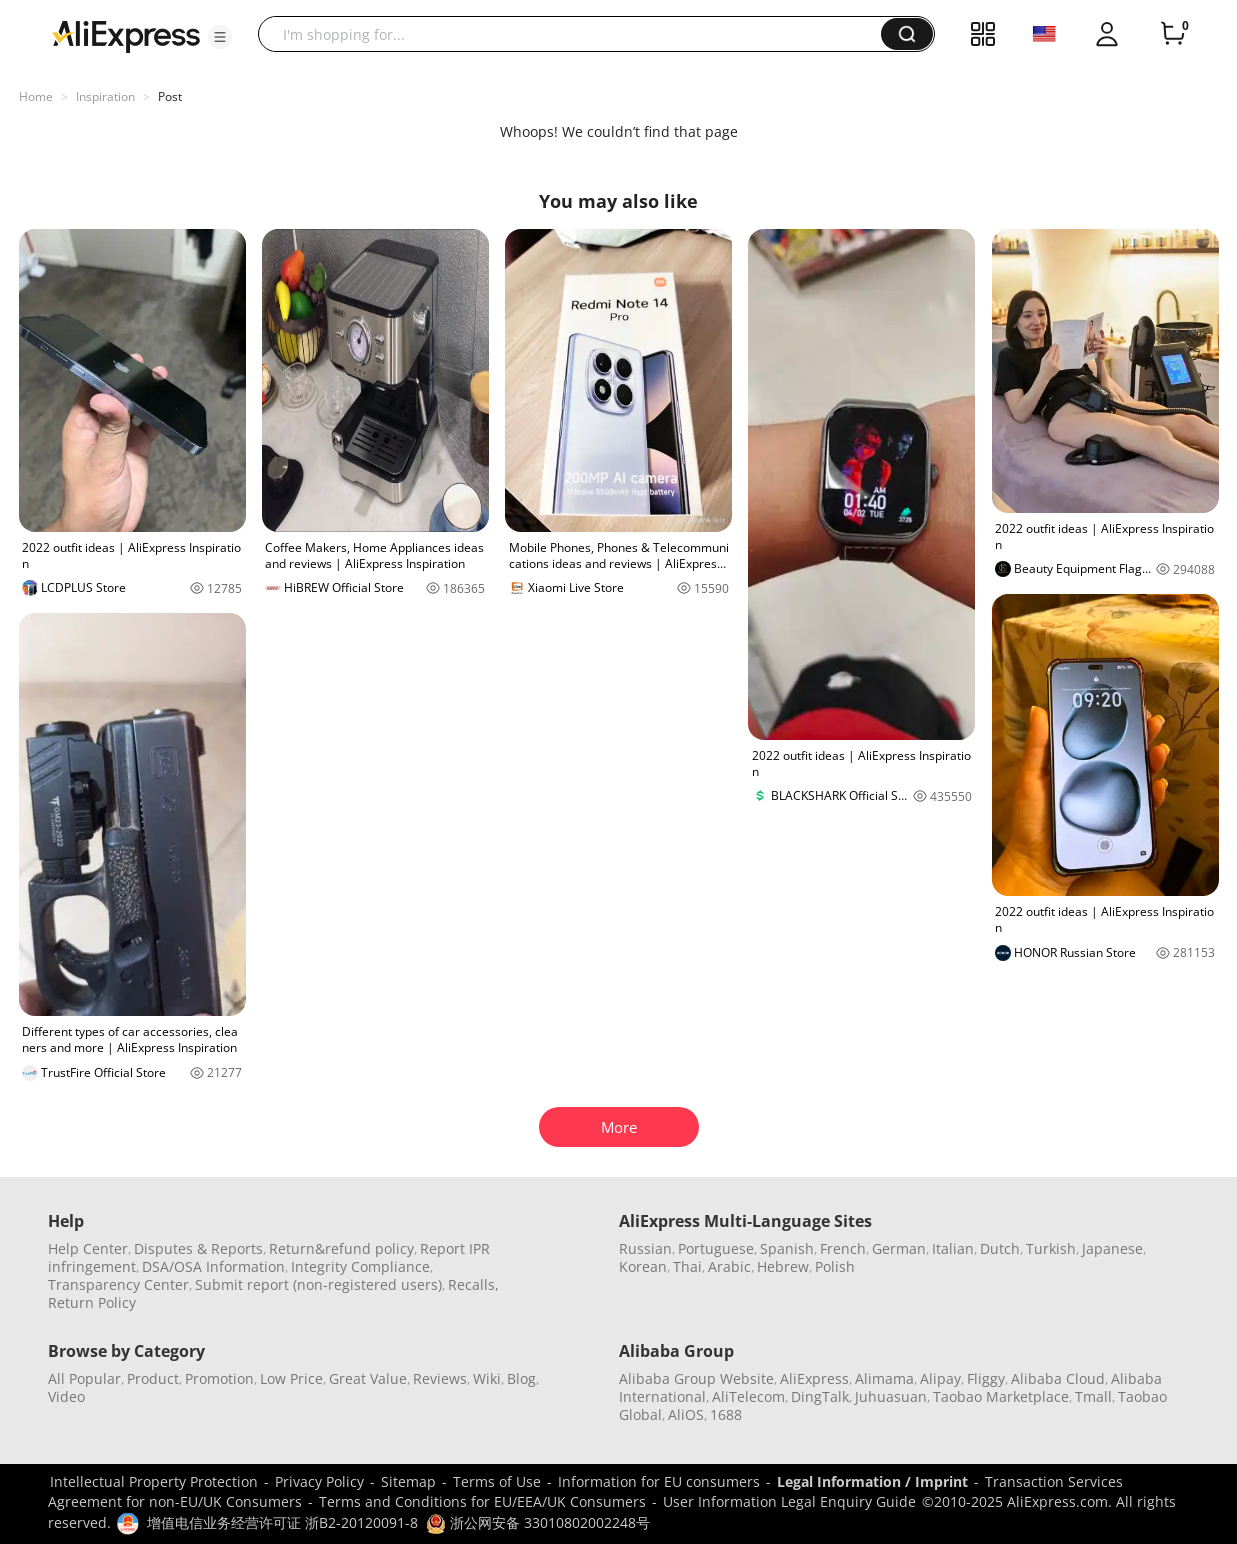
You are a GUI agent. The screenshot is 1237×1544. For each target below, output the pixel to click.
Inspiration (105, 96)
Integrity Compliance (360, 1266)
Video (66, 1396)
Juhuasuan (891, 1396)
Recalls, (473, 1284)
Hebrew (783, 1266)
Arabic (729, 1266)
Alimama (884, 1378)
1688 (726, 1414)
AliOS (686, 1414)
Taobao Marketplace (1001, 1396)
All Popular (84, 1378)
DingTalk (820, 1396)
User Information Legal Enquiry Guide (789, 1501)
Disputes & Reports (198, 1248)
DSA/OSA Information (213, 1266)
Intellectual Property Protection (154, 1481)
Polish (835, 1266)
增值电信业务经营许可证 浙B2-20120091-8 (282, 1522)
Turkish (1051, 1248)
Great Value (368, 1378)
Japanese (1112, 1248)
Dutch (1000, 1248)
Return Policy (92, 1302)
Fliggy (986, 1378)
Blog (521, 1378)
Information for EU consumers (659, 1481)
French (843, 1248)
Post (170, 96)
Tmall (1093, 1396)
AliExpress (814, 1378)
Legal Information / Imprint (872, 1481)
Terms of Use (497, 1481)
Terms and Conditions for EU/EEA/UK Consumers (482, 1501)
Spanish (787, 1248)
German (899, 1248)
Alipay (940, 1378)
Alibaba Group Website (696, 1378)
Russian (645, 1248)
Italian (953, 1248)
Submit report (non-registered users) (318, 1284)
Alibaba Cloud (1058, 1378)
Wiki (487, 1378)
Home (36, 96)
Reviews (440, 1378)
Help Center (88, 1248)
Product (153, 1378)
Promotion (219, 1378)
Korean (643, 1266)
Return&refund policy (341, 1248)
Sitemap (408, 1481)
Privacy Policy (319, 1481)
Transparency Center (118, 1284)
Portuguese (716, 1248)
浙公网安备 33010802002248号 (538, 1522)
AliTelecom (748, 1396)
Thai (687, 1266)
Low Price (291, 1378)
